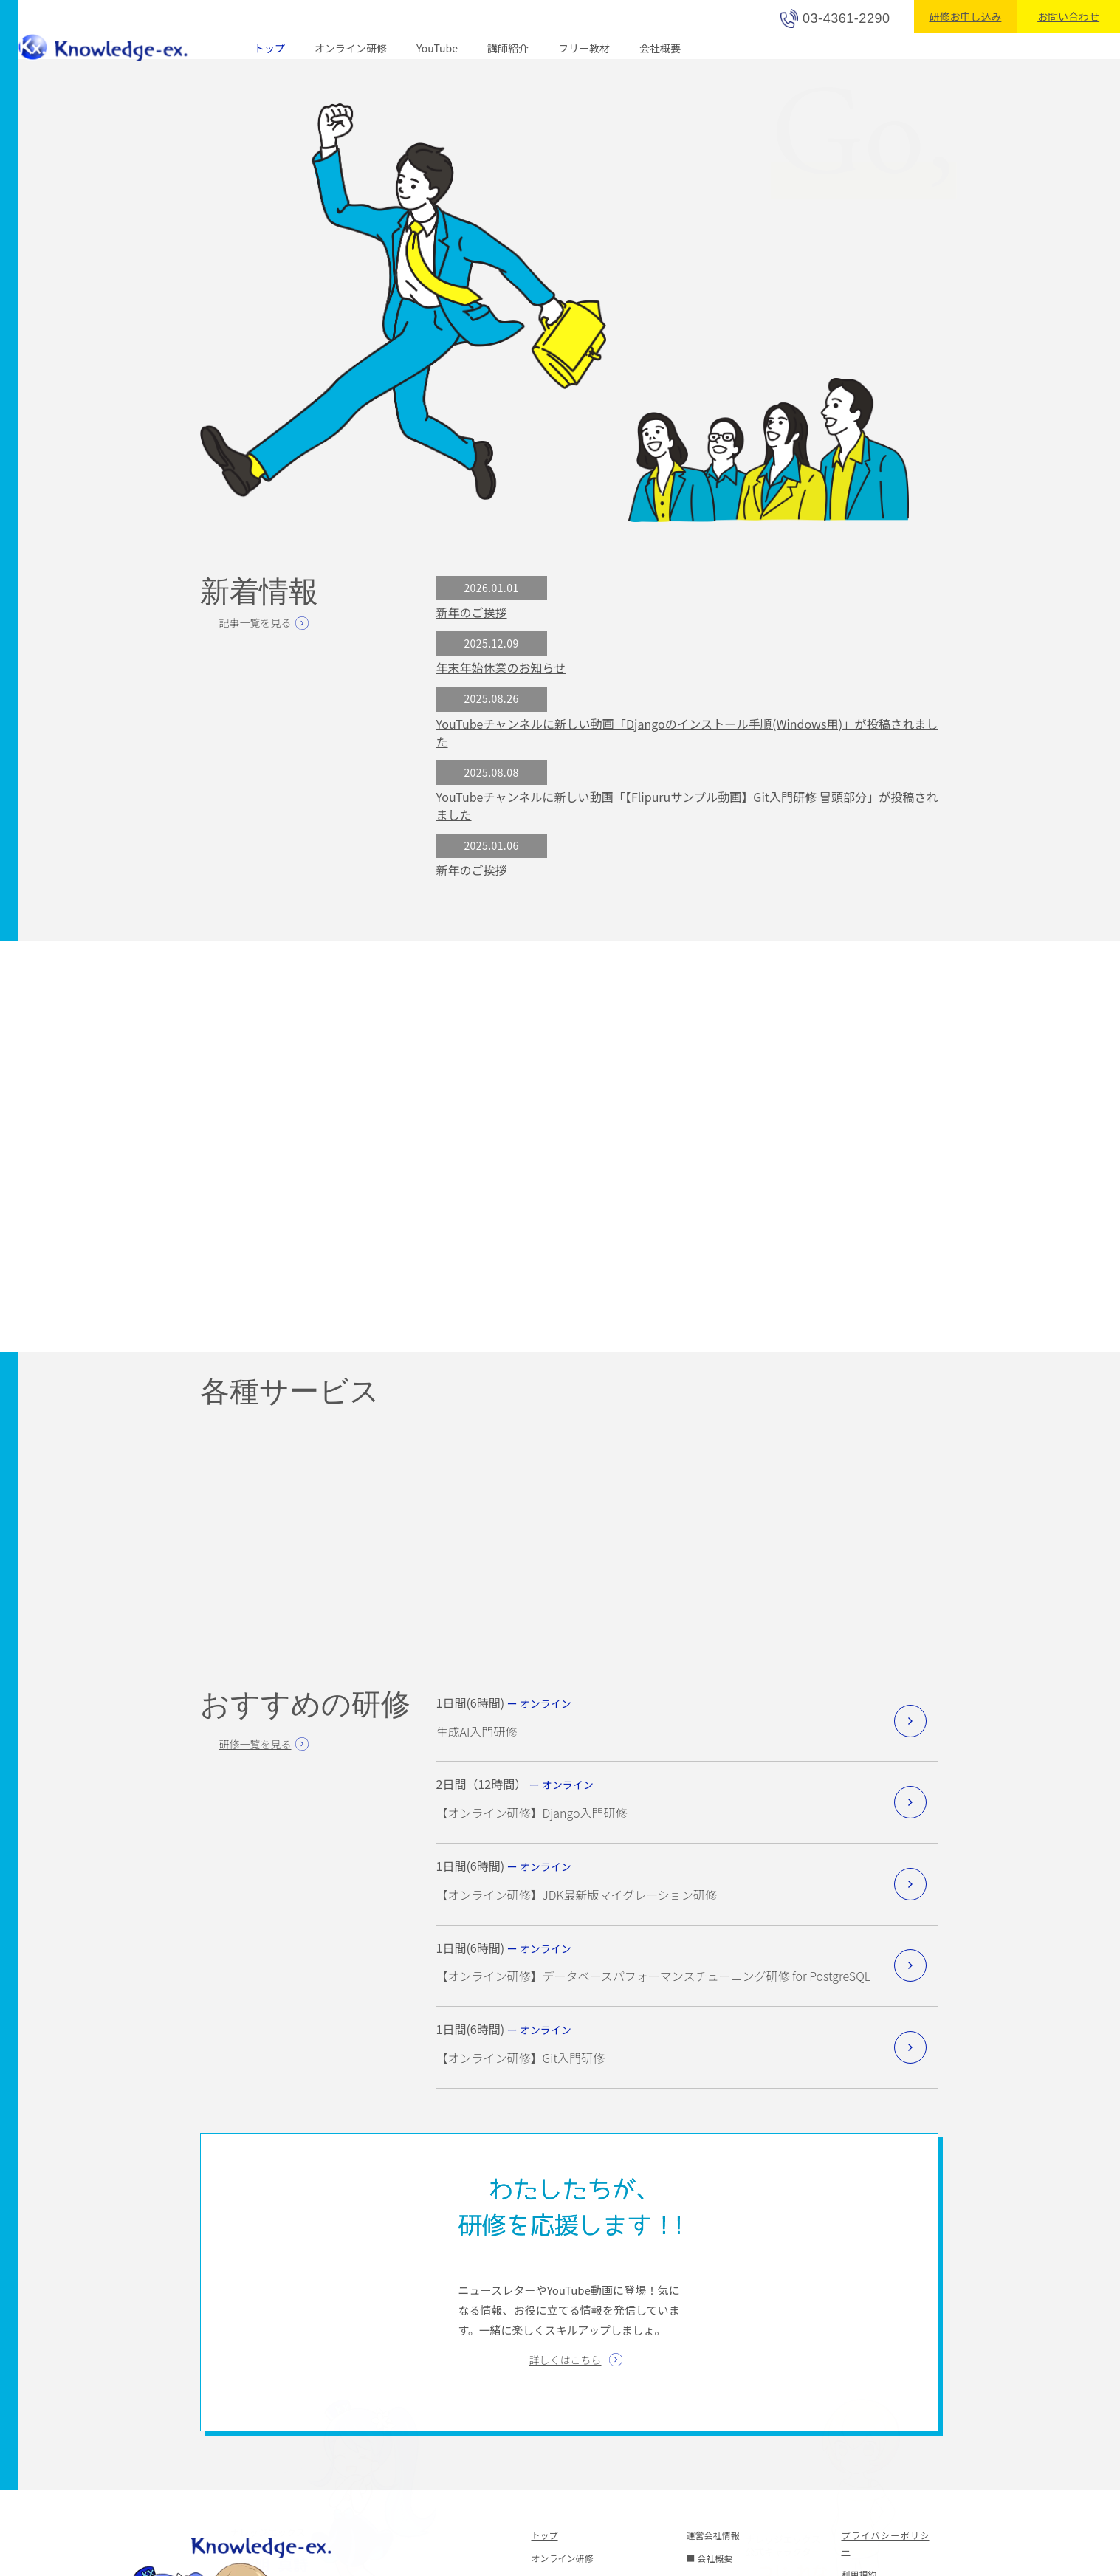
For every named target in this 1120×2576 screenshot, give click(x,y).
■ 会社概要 (710, 2563)
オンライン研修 (350, 48)
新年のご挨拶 (471, 612)
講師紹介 (506, 48)
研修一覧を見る (255, 1748)
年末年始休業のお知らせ (501, 668)
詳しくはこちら (565, 2364)
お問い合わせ (1068, 16)
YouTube (436, 48)
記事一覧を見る (255, 622)
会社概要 (657, 48)
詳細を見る (910, 1725)
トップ (269, 48)
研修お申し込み (965, 16)
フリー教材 (582, 48)
